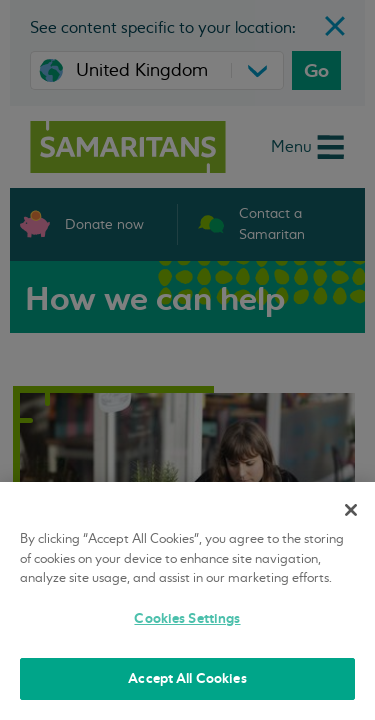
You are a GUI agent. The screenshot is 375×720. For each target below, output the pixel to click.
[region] (187, 601)
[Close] (351, 510)
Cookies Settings (187, 618)
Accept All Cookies (187, 678)
